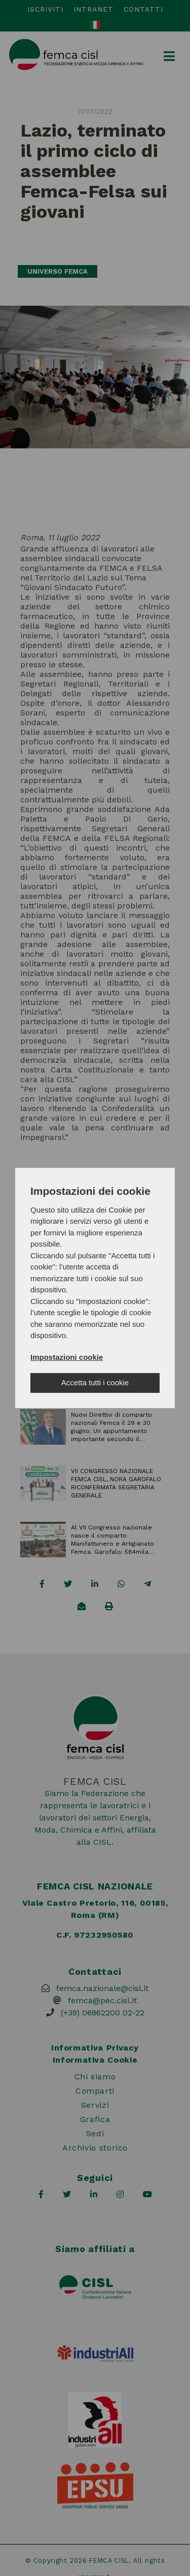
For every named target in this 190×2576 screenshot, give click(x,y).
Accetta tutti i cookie (95, 1382)
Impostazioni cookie (66, 1357)
